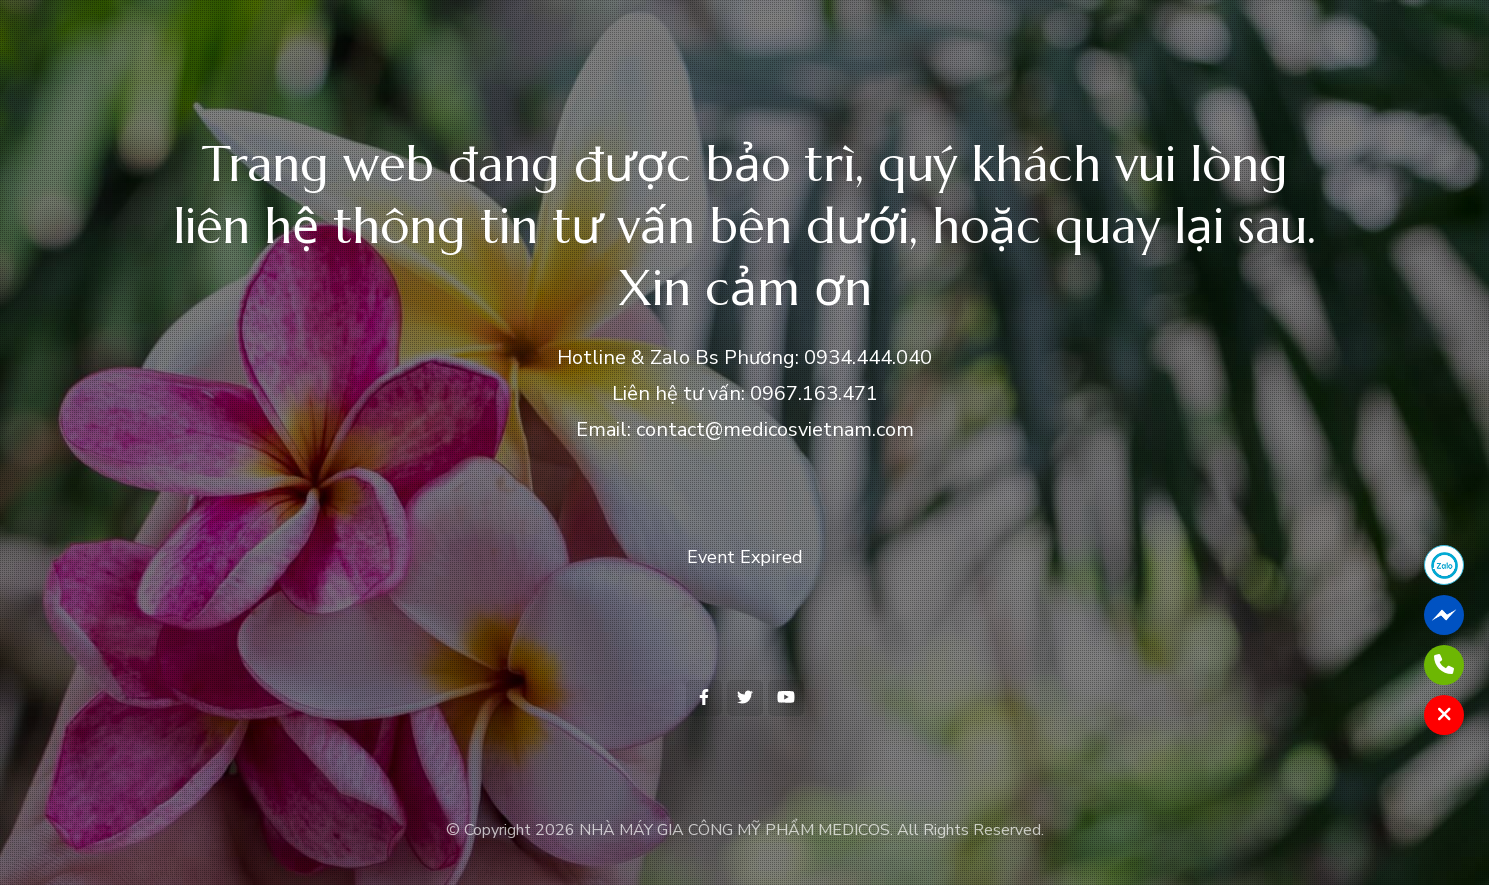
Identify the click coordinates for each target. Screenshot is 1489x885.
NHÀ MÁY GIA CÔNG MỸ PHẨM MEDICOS (734, 830)
